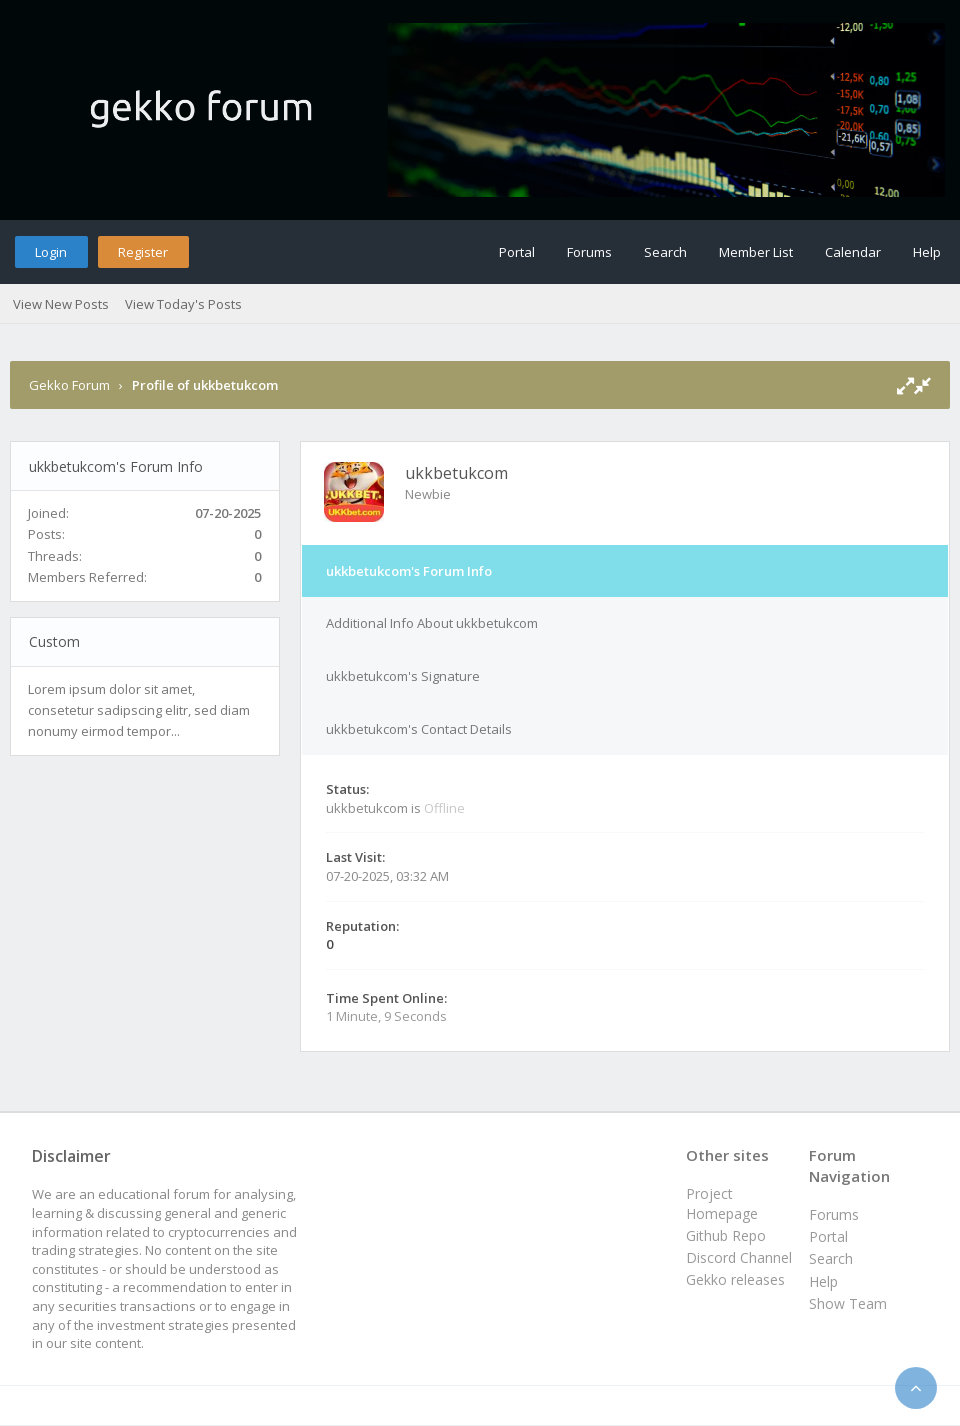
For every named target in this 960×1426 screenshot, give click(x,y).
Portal (517, 252)
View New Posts (61, 304)
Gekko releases (735, 1279)
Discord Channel (739, 1257)
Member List (756, 252)
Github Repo (726, 1235)
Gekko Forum (69, 385)
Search (665, 252)
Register (143, 252)
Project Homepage (722, 1203)
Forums (589, 252)
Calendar (853, 252)
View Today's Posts (183, 304)
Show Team (848, 1303)
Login (51, 252)
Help (927, 252)
